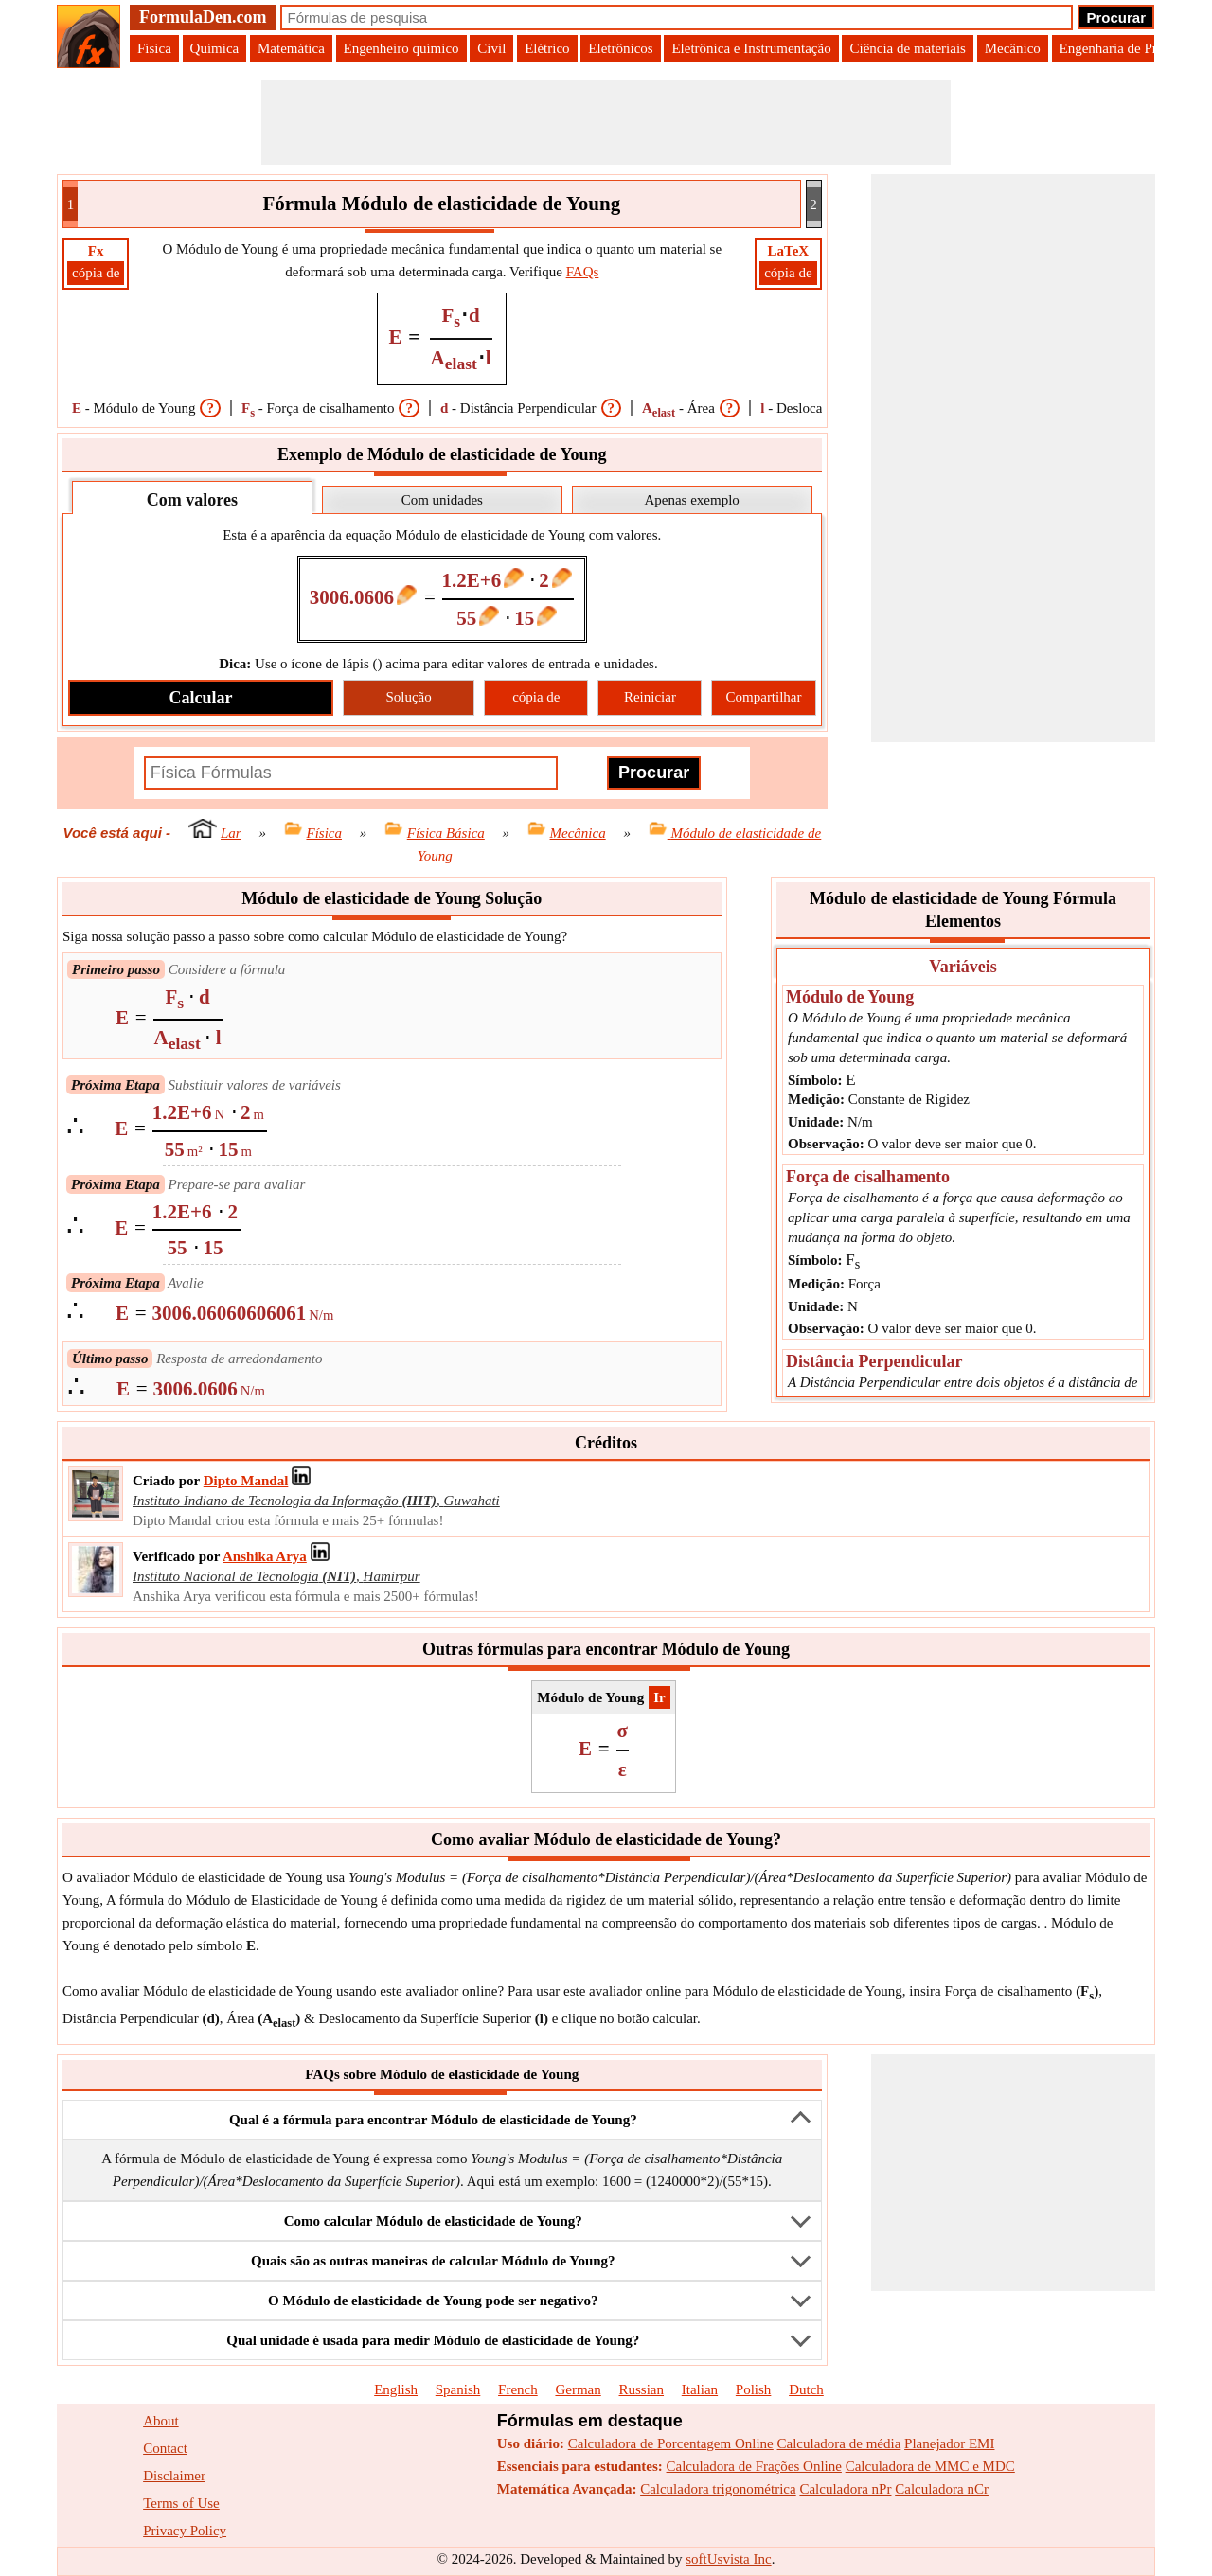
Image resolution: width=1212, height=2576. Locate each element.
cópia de (95, 272)
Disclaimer (174, 2475)
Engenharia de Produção (1129, 48)
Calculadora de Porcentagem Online (671, 2443)
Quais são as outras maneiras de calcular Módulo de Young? (433, 2260)
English (396, 2389)
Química (215, 48)
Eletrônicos (620, 48)
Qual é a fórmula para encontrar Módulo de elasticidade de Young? (433, 2119)
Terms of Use (181, 2503)
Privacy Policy (184, 2530)
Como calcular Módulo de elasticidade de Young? (433, 2221)
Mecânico (1013, 48)
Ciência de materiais (907, 48)
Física (154, 48)
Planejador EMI (949, 2443)
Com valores (192, 499)
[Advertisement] (606, 122)
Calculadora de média (839, 2443)
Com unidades (442, 499)
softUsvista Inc (728, 2559)
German (577, 2389)
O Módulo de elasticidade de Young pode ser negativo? (432, 2300)
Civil (491, 48)
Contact (165, 2448)
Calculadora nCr (942, 2488)
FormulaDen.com (202, 17)
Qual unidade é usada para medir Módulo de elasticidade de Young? (432, 2340)
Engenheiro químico (401, 48)
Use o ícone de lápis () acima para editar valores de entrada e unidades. (438, 663)
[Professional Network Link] (246, 1480)
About (161, 2420)
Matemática (291, 48)
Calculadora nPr (845, 2488)
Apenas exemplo (691, 499)
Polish (754, 2389)
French (518, 2389)
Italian (700, 2389)
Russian (642, 2389)
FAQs (582, 271)
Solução (408, 696)
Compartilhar (764, 696)
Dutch (806, 2389)
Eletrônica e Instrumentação (750, 48)
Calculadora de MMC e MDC (930, 2466)
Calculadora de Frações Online (754, 2466)
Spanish (458, 2389)
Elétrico (547, 48)
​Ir (659, 1697)
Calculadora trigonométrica (718, 2488)
